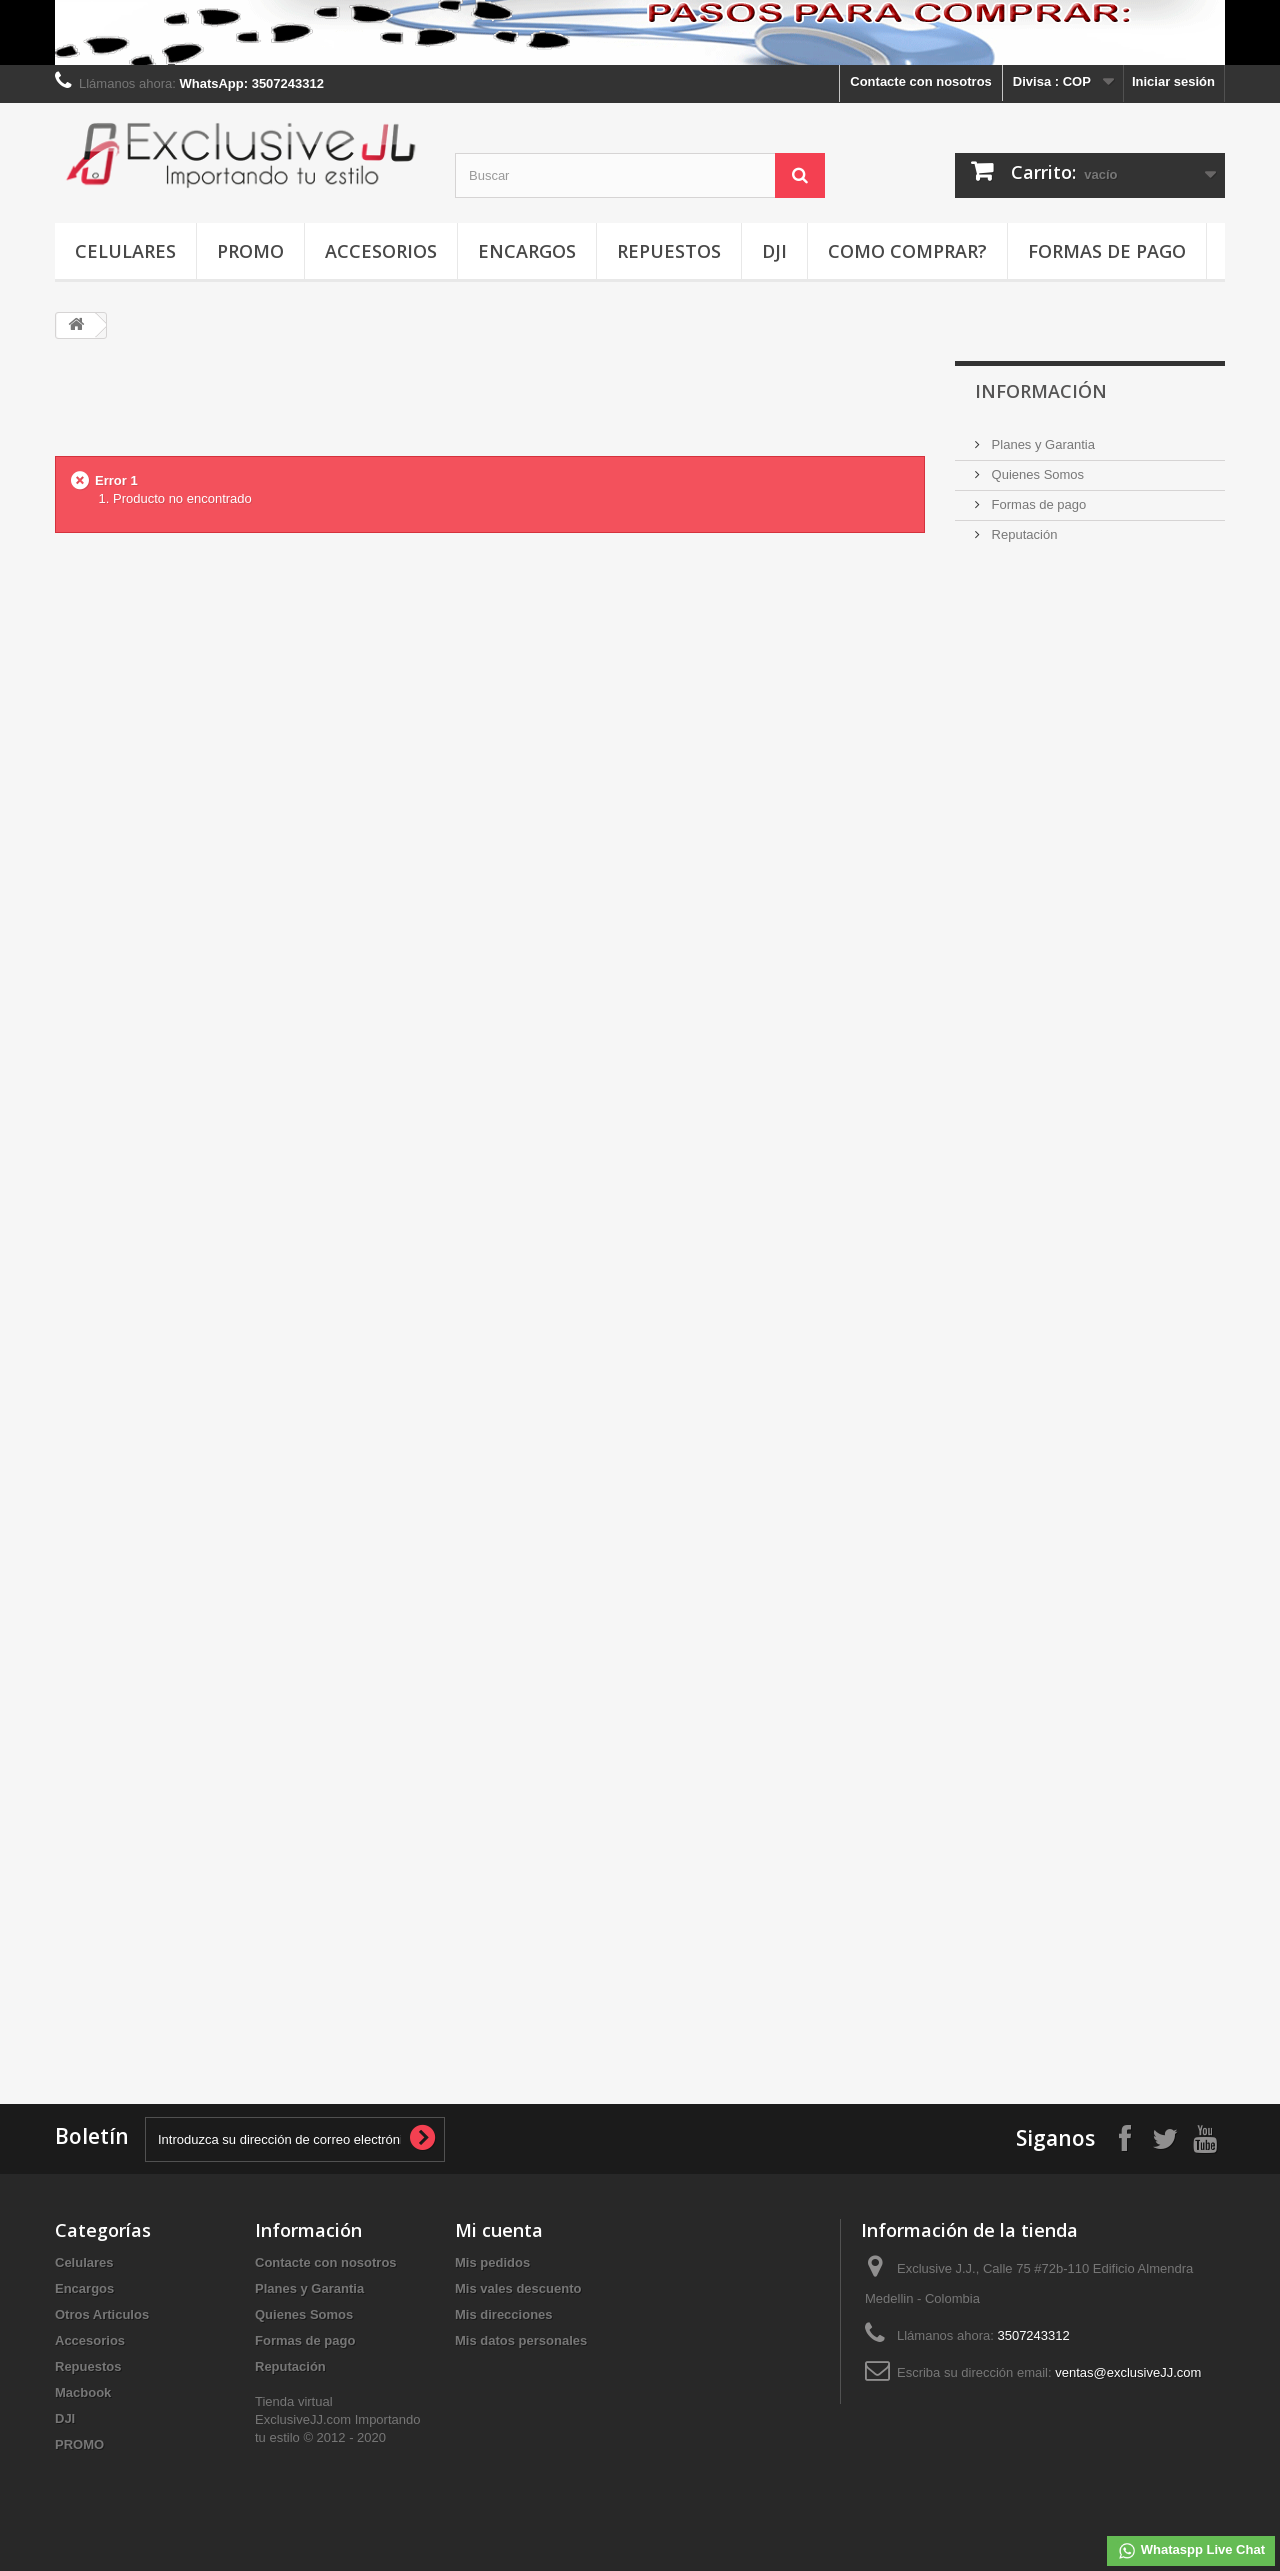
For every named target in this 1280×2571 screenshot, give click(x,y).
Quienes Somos (1036, 474)
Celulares (125, 251)
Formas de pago (1107, 251)
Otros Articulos (102, 2314)
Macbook (83, 2392)
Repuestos (669, 251)
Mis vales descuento (518, 2288)
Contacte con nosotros (921, 81)
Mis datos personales (521, 2340)
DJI (774, 251)
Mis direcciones (504, 2314)
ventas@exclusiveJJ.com (1128, 2372)
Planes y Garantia (1041, 444)
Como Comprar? (907, 251)
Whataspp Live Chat (1191, 2551)
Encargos (527, 251)
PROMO (250, 251)
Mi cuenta (499, 2230)
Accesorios (381, 251)
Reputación (1022, 534)
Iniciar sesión (1173, 81)
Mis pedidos (492, 2262)
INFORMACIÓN (1041, 391)
